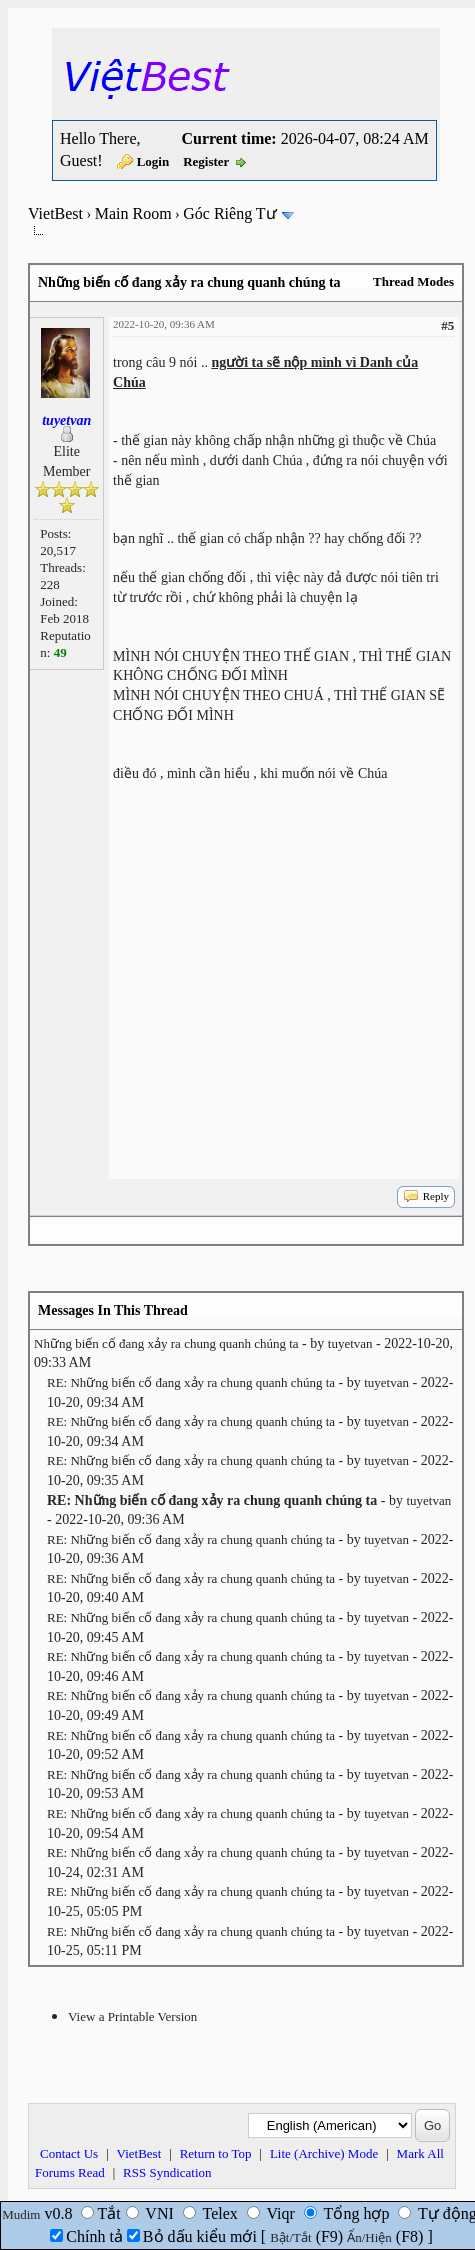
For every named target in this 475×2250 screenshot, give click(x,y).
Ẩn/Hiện (369, 2237)
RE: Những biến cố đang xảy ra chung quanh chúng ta (191, 1382)
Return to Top (216, 2153)
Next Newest (154, 1230)
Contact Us (69, 2153)
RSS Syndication (167, 2172)
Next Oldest (77, 1230)
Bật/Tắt (290, 2237)
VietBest (55, 213)
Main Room (133, 213)
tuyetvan (350, 1343)
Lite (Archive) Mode (324, 2153)
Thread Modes (413, 281)
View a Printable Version (132, 2016)
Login (153, 161)
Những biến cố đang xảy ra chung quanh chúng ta (166, 1343)
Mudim (21, 2214)
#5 (447, 325)
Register (206, 161)
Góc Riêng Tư (229, 213)
